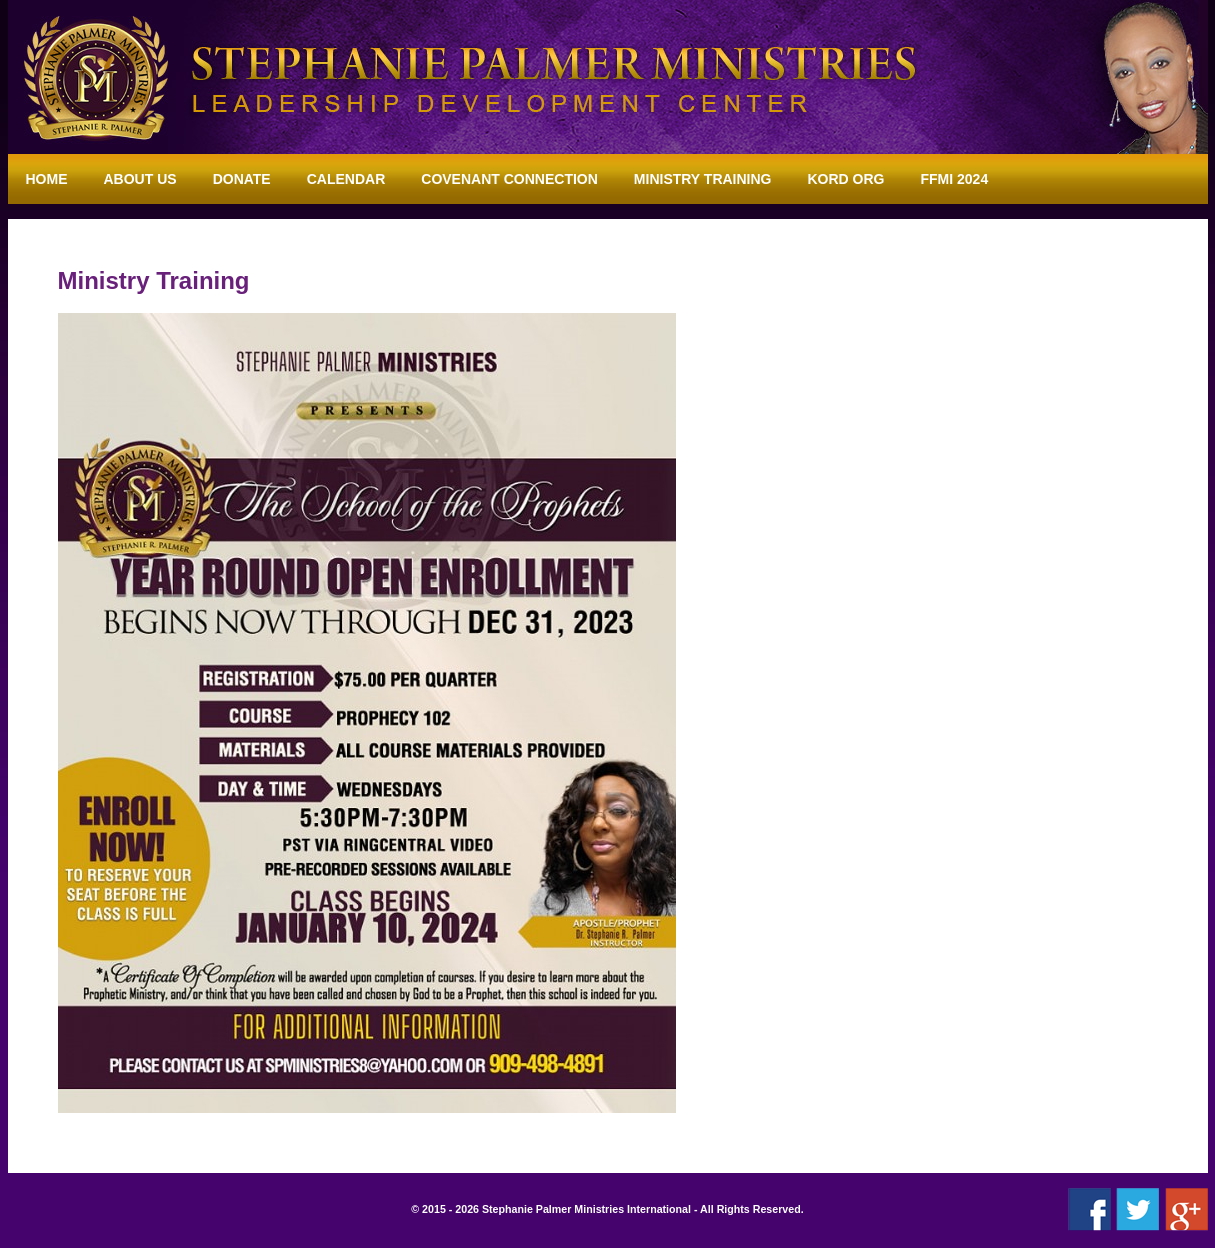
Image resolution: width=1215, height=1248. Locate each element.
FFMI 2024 (955, 179)
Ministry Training (703, 179)
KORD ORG (846, 179)
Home (47, 179)
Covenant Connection (509, 179)
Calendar (346, 179)
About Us (140, 179)
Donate (242, 179)
